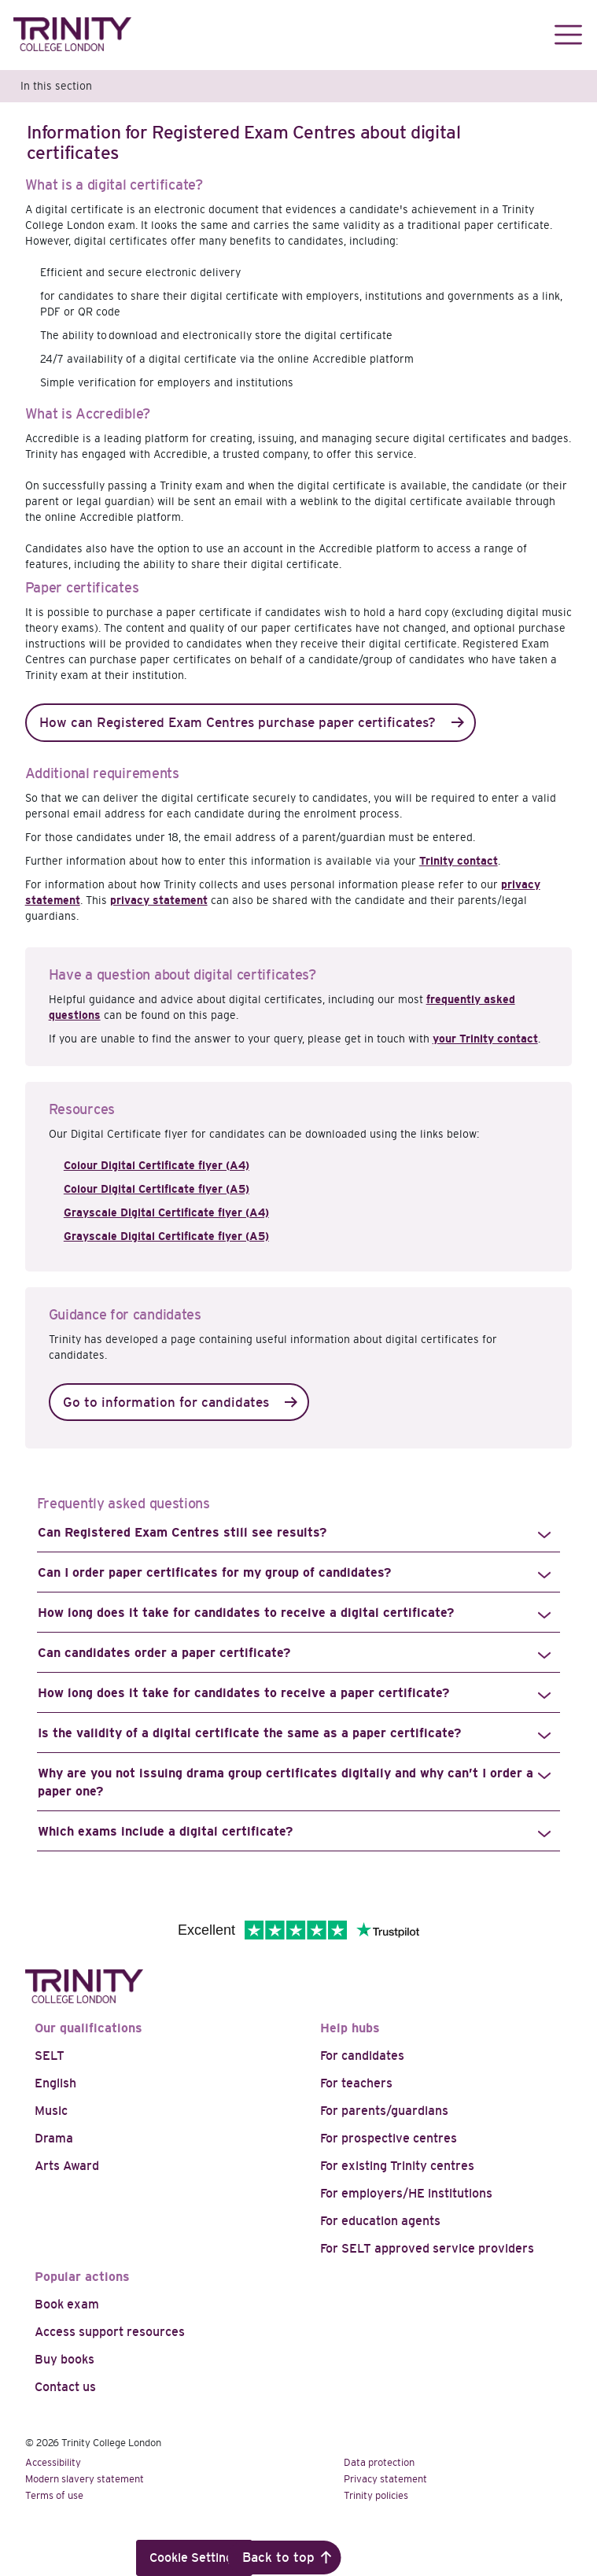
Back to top (278, 2557)
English (55, 2083)
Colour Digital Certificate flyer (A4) (156, 1165)
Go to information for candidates (166, 1402)
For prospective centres (388, 2138)
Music (51, 2110)
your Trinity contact (485, 1038)
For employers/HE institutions (406, 2193)
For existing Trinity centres (397, 2165)
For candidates (362, 2055)
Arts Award (67, 2165)
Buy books (64, 2359)
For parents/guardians (384, 2110)
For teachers (356, 2083)
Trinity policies (376, 2495)
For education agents (380, 2220)
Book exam (67, 2304)
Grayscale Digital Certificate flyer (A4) (166, 1212)
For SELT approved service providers (427, 2248)
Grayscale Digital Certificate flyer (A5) (166, 1236)
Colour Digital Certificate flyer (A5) (156, 1189)
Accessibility (53, 2462)
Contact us (65, 2386)
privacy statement (159, 900)
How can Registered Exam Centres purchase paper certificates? (237, 722)
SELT (49, 2055)
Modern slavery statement (84, 2479)
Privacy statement (385, 2479)
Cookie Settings (194, 2557)
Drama (54, 2138)
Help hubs (350, 2028)
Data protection (379, 2462)
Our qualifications (88, 2028)
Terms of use (54, 2495)
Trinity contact (458, 860)
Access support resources (110, 2331)
